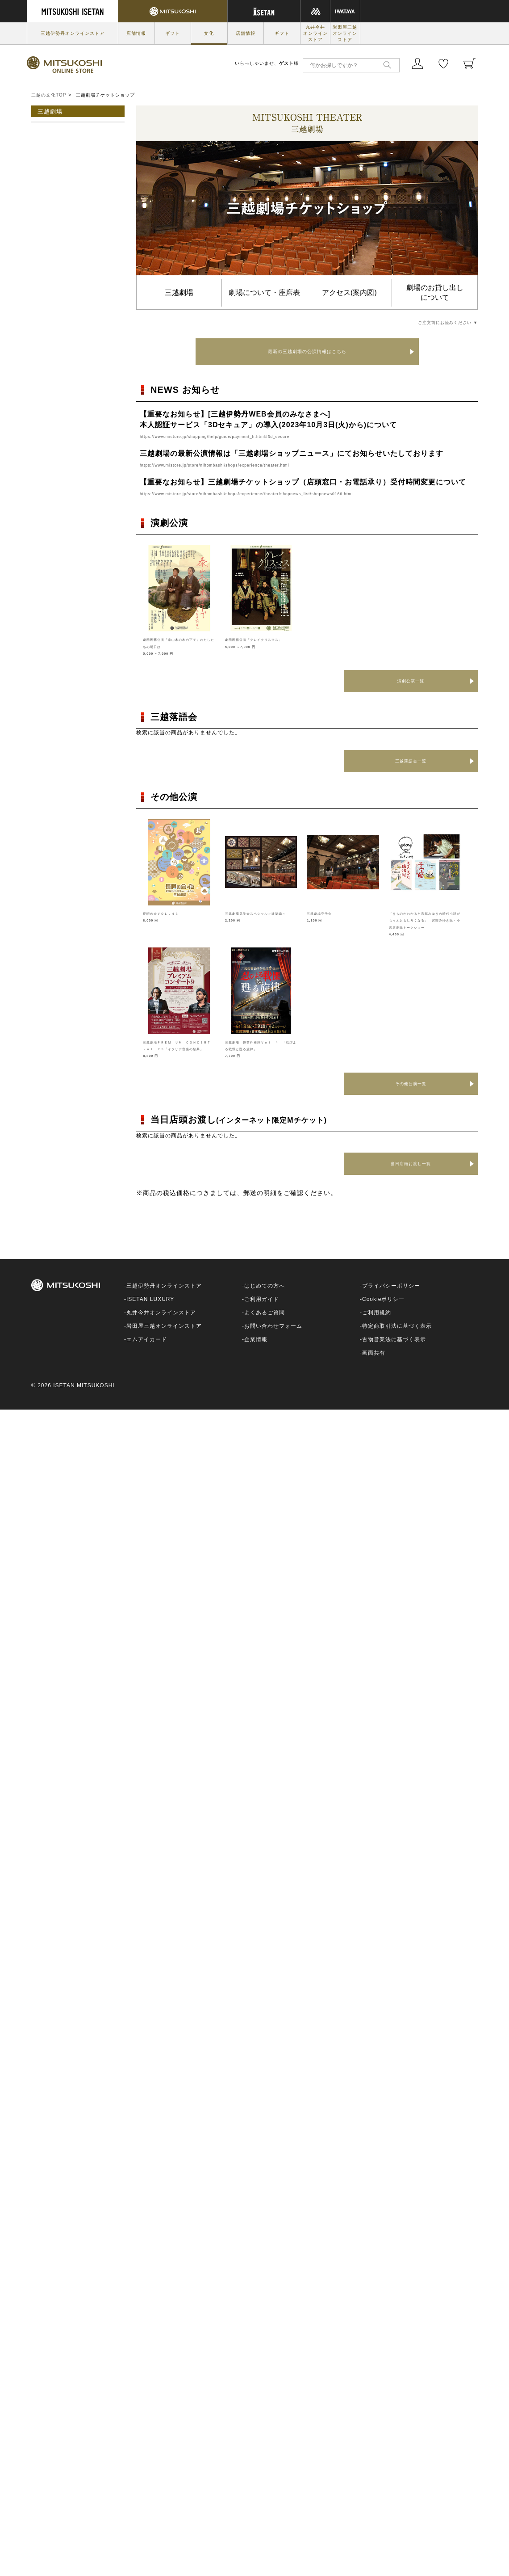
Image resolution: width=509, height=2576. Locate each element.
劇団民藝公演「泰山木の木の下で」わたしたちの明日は (178, 646)
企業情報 (255, 1353)
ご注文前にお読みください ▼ (433, 321)
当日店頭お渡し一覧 (411, 1177)
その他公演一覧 (411, 1097)
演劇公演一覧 (411, 681)
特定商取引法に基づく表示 (397, 1340)
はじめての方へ (264, 1299)
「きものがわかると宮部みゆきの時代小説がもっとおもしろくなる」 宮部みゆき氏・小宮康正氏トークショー (424, 926)
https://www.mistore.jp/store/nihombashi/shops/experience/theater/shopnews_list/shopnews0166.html (291, 493)
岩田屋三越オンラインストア (345, 33)
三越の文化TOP (48, 95)
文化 (209, 33)
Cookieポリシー (383, 1313)
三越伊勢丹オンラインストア (72, 33)
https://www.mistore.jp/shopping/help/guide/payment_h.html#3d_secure (246, 436)
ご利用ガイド (261, 1313)
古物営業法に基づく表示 (394, 1353)
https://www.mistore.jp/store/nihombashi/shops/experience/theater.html (246, 464)
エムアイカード (146, 1353)
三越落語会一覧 (411, 761)
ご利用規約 (376, 1326)
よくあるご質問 (264, 1326)
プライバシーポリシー (391, 1299)
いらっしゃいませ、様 (267, 63)
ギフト (172, 33)
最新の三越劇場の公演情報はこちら (307, 351)
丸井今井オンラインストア (315, 33)
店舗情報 (136, 33)
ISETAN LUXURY (150, 1313)
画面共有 (373, 1367)
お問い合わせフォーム (273, 1340)
